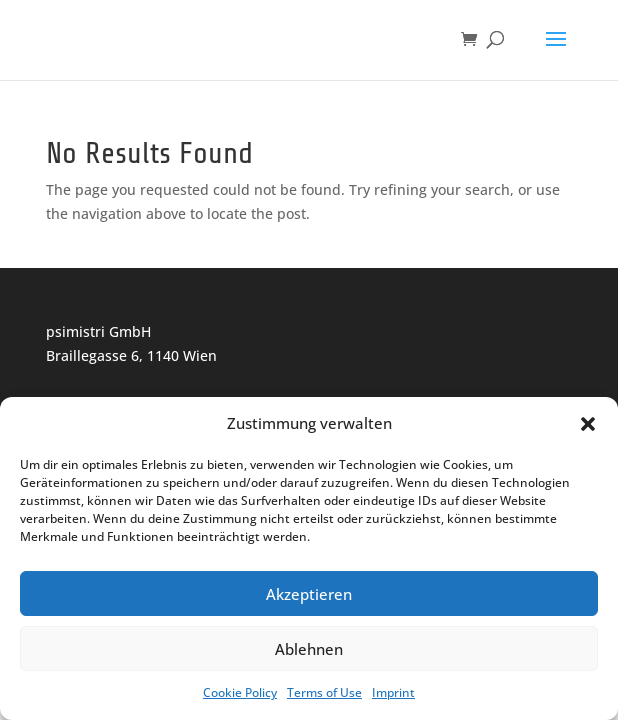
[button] (588, 424)
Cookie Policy (240, 692)
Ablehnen (309, 649)
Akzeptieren (309, 594)
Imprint (393, 692)
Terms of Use (324, 692)
